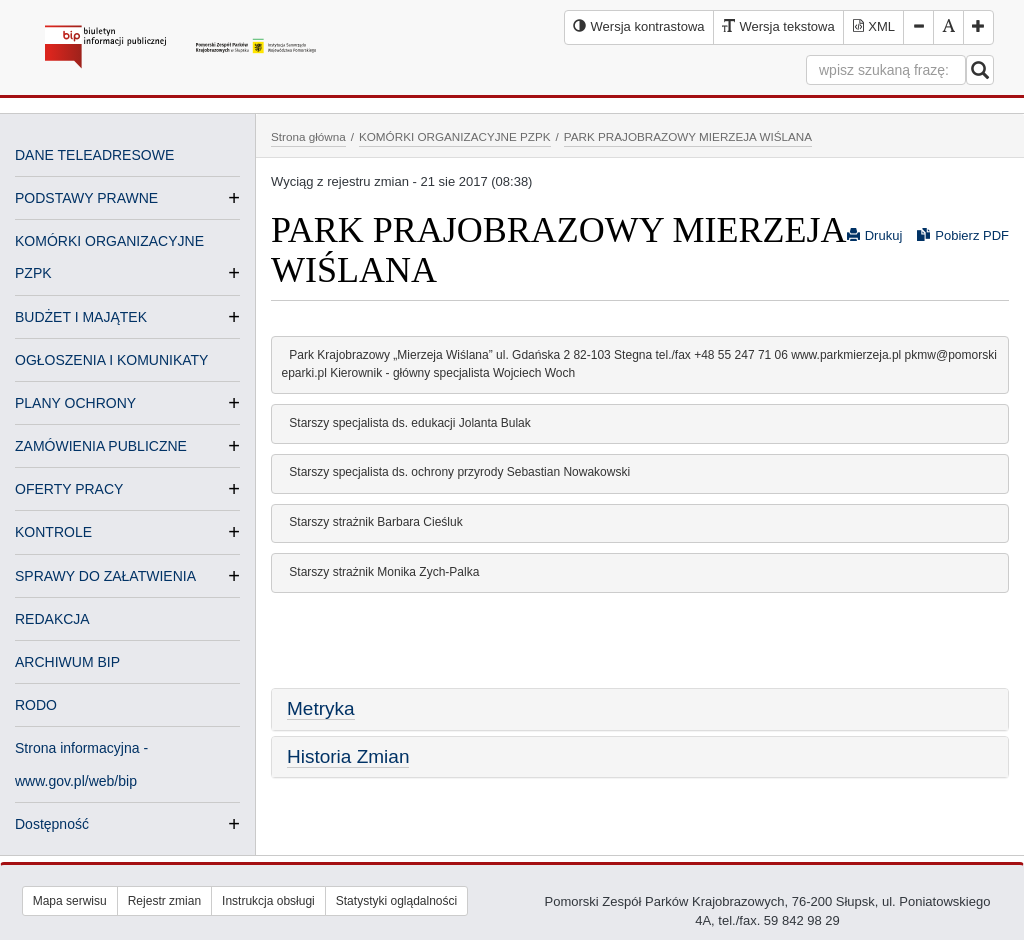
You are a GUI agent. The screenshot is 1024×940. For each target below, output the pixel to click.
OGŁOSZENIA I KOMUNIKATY (111, 360)
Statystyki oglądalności (396, 901)
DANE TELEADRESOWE (94, 155)
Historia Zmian (348, 756)
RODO (36, 705)
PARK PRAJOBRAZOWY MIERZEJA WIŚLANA (688, 136)
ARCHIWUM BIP (67, 662)
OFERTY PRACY (69, 489)
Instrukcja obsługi (268, 901)
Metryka (321, 708)
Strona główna (308, 136)
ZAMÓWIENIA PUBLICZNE (101, 446)
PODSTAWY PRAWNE (86, 198)
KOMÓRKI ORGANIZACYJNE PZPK (455, 136)
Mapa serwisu (70, 901)
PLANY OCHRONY (75, 403)
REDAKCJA (52, 619)
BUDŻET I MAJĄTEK (81, 317)
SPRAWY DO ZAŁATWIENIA (105, 576)
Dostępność (52, 824)
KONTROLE (53, 532)
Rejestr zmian (164, 901)
